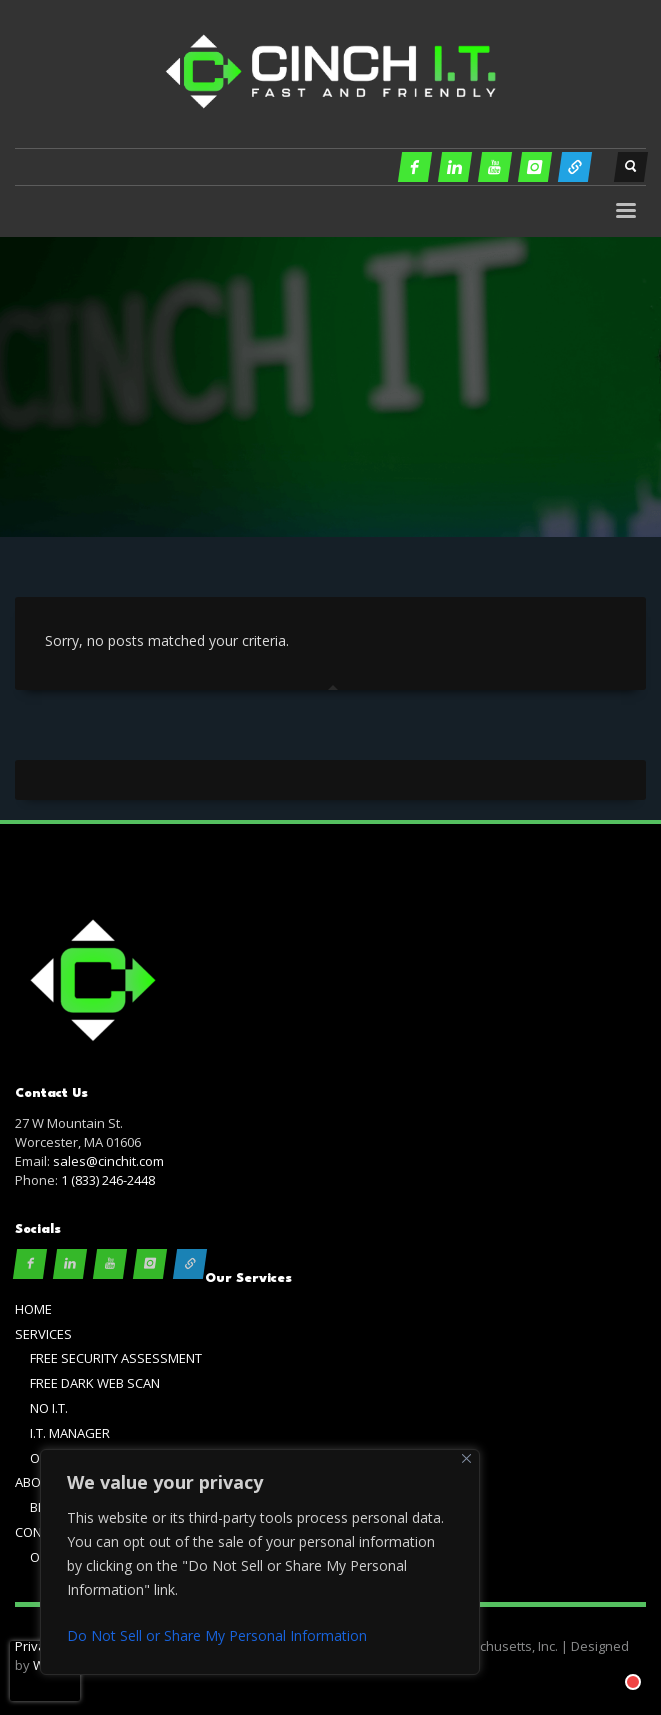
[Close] (466, 1458)
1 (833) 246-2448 (108, 1180)
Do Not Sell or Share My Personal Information (217, 1635)
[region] (260, 1562)
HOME (33, 1309)
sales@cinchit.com (108, 1161)
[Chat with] (613, 1662)
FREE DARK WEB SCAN (95, 1383)
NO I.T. (49, 1408)
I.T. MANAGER (70, 1433)
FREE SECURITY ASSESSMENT (116, 1358)
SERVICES (43, 1334)
